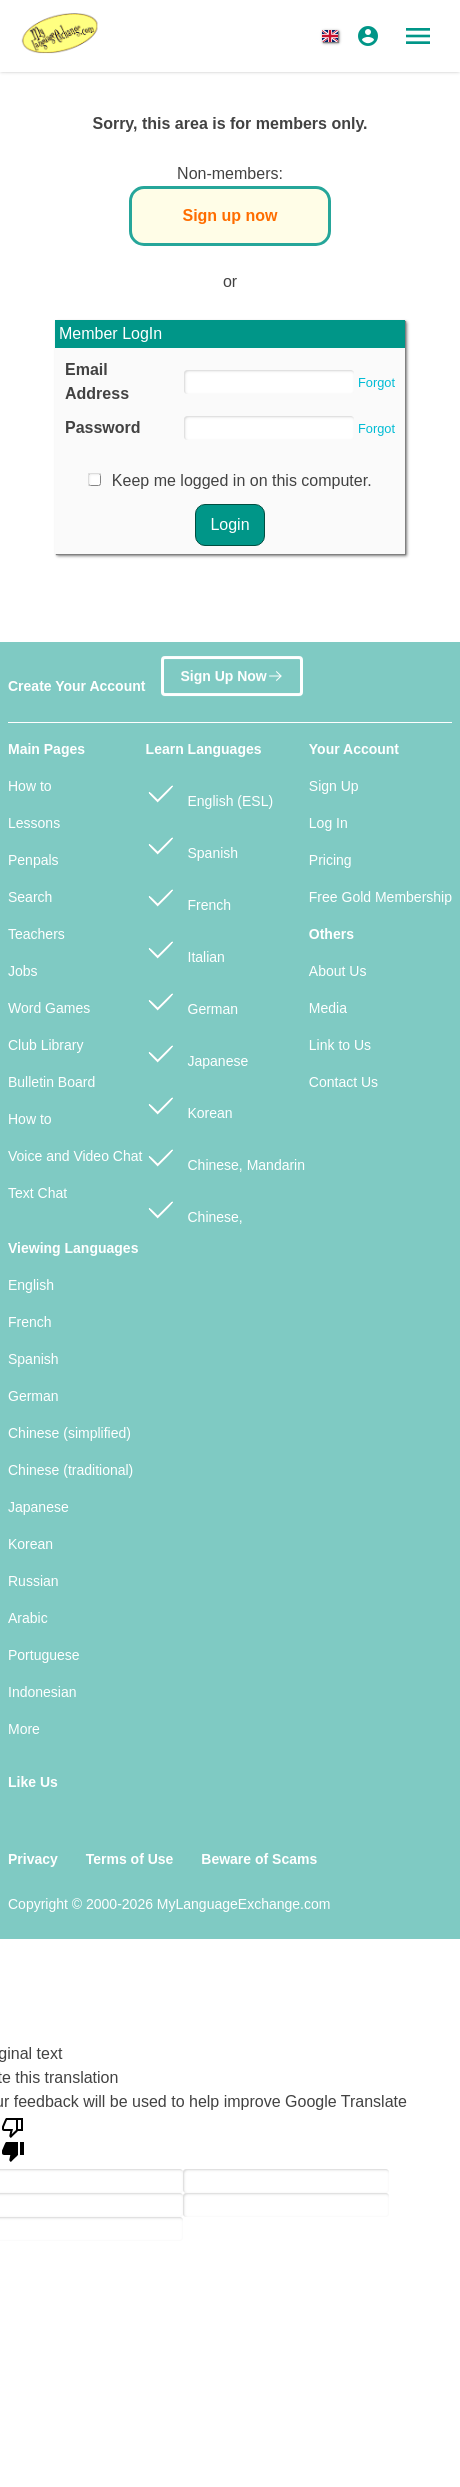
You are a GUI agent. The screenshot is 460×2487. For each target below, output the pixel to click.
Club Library (45, 1045)
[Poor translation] (13, 2138)
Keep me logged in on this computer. (242, 480)
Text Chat (37, 1193)
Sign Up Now (231, 677)
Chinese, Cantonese (194, 1219)
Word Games (49, 1008)
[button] (334, 36)
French (188, 896)
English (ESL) (209, 792)
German (192, 1000)
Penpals (33, 860)
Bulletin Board (51, 1082)
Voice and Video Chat (75, 1156)
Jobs (23, 971)
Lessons (34, 823)
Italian (185, 948)
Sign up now (229, 215)
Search (30, 897)
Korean (189, 1104)
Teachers (36, 934)
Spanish (192, 844)
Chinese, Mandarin (225, 1156)
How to (30, 786)
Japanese (197, 1052)
